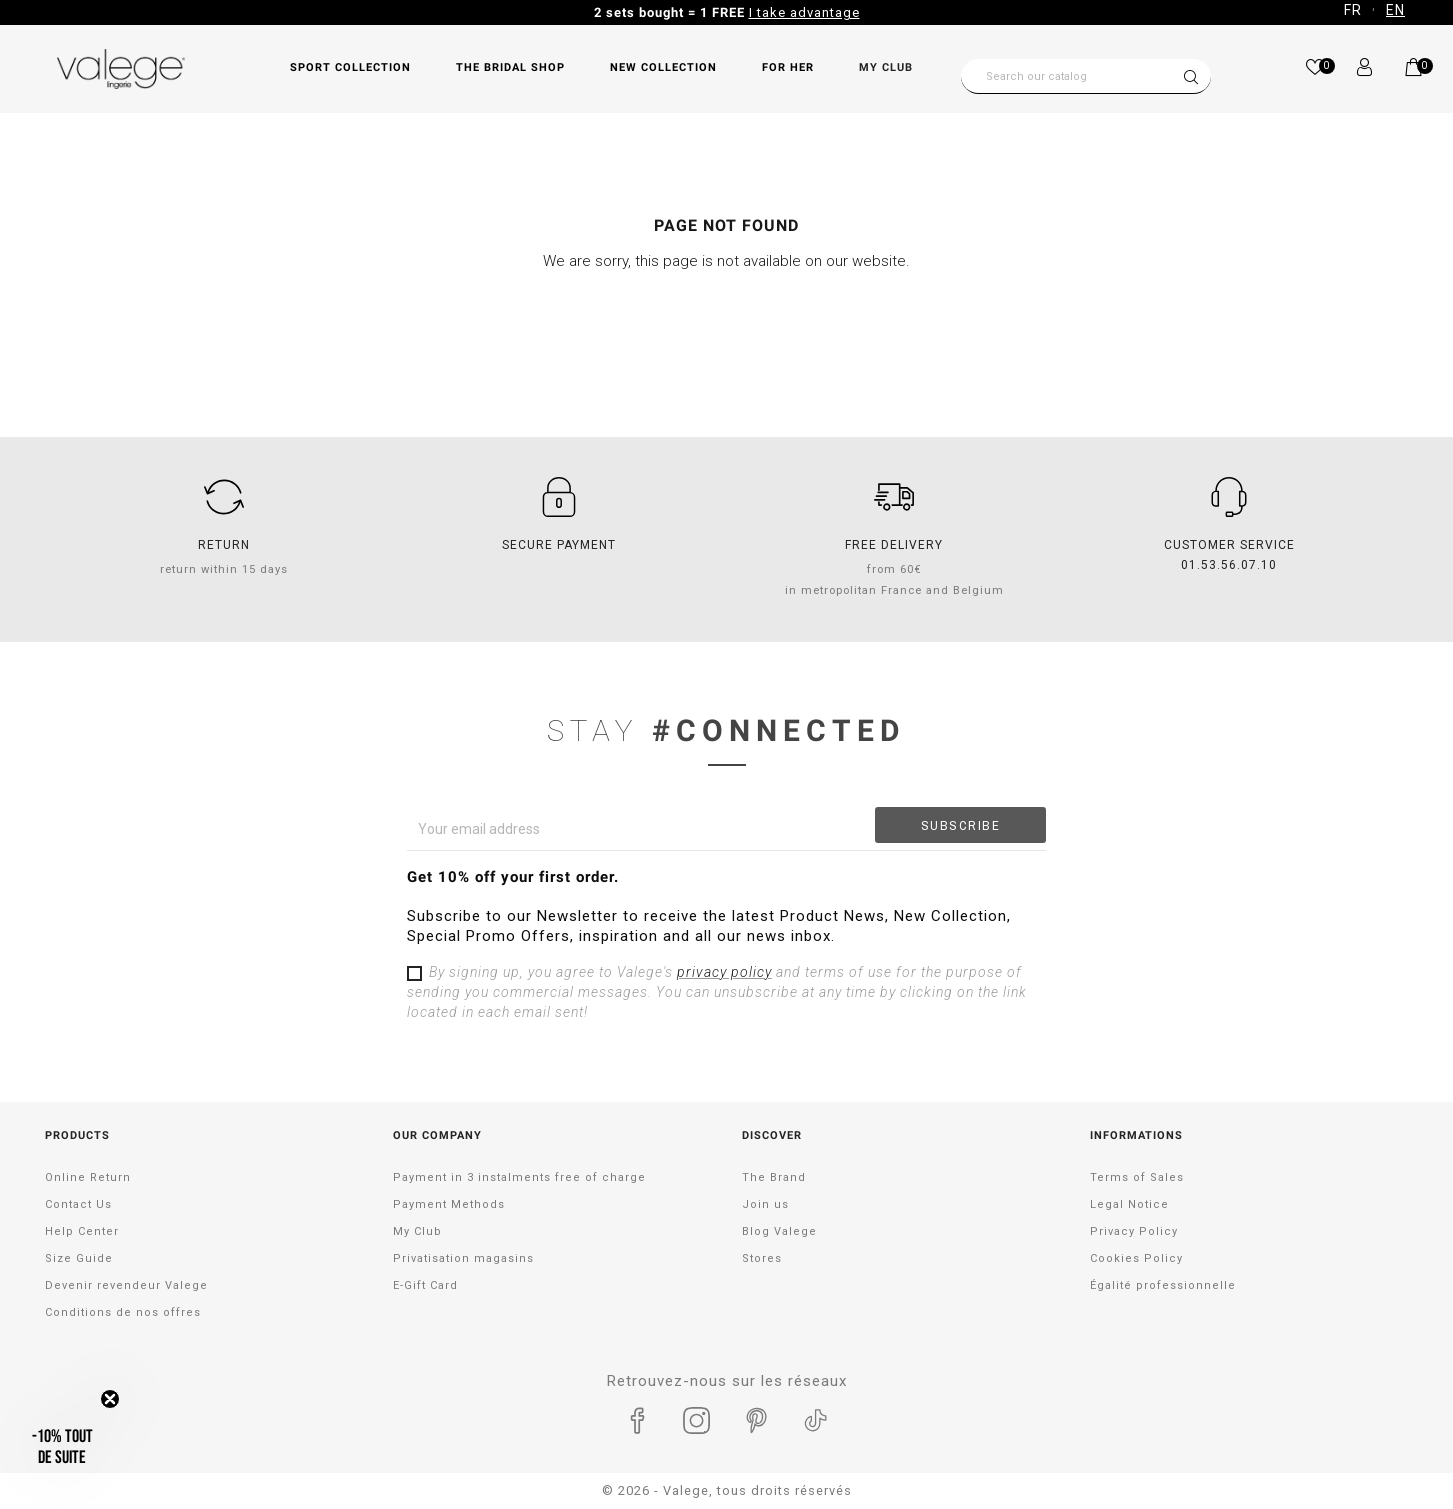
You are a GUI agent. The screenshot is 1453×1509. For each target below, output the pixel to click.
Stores (762, 1258)
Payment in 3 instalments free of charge (519, 1177)
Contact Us (78, 1204)
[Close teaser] (110, 1399)
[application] (1403, 1459)
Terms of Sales (1137, 1177)
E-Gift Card (425, 1285)
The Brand (774, 1177)
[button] (62, 1447)
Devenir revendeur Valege (126, 1285)
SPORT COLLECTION (350, 67)
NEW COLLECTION (663, 67)
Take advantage (894, 12)
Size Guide (79, 1258)
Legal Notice (1129, 1204)
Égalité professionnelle (1163, 1285)
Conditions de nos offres (123, 1312)
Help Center (82, 1231)
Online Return (88, 1177)
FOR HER (788, 67)
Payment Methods (449, 1204)
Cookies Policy (1136, 1258)
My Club (886, 67)
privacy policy (724, 972)
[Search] (1086, 76)
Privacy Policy (1134, 1231)
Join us (765, 1204)
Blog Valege (779, 1231)
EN (1395, 10)
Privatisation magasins (463, 1258)
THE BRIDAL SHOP (510, 67)
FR (1353, 10)
